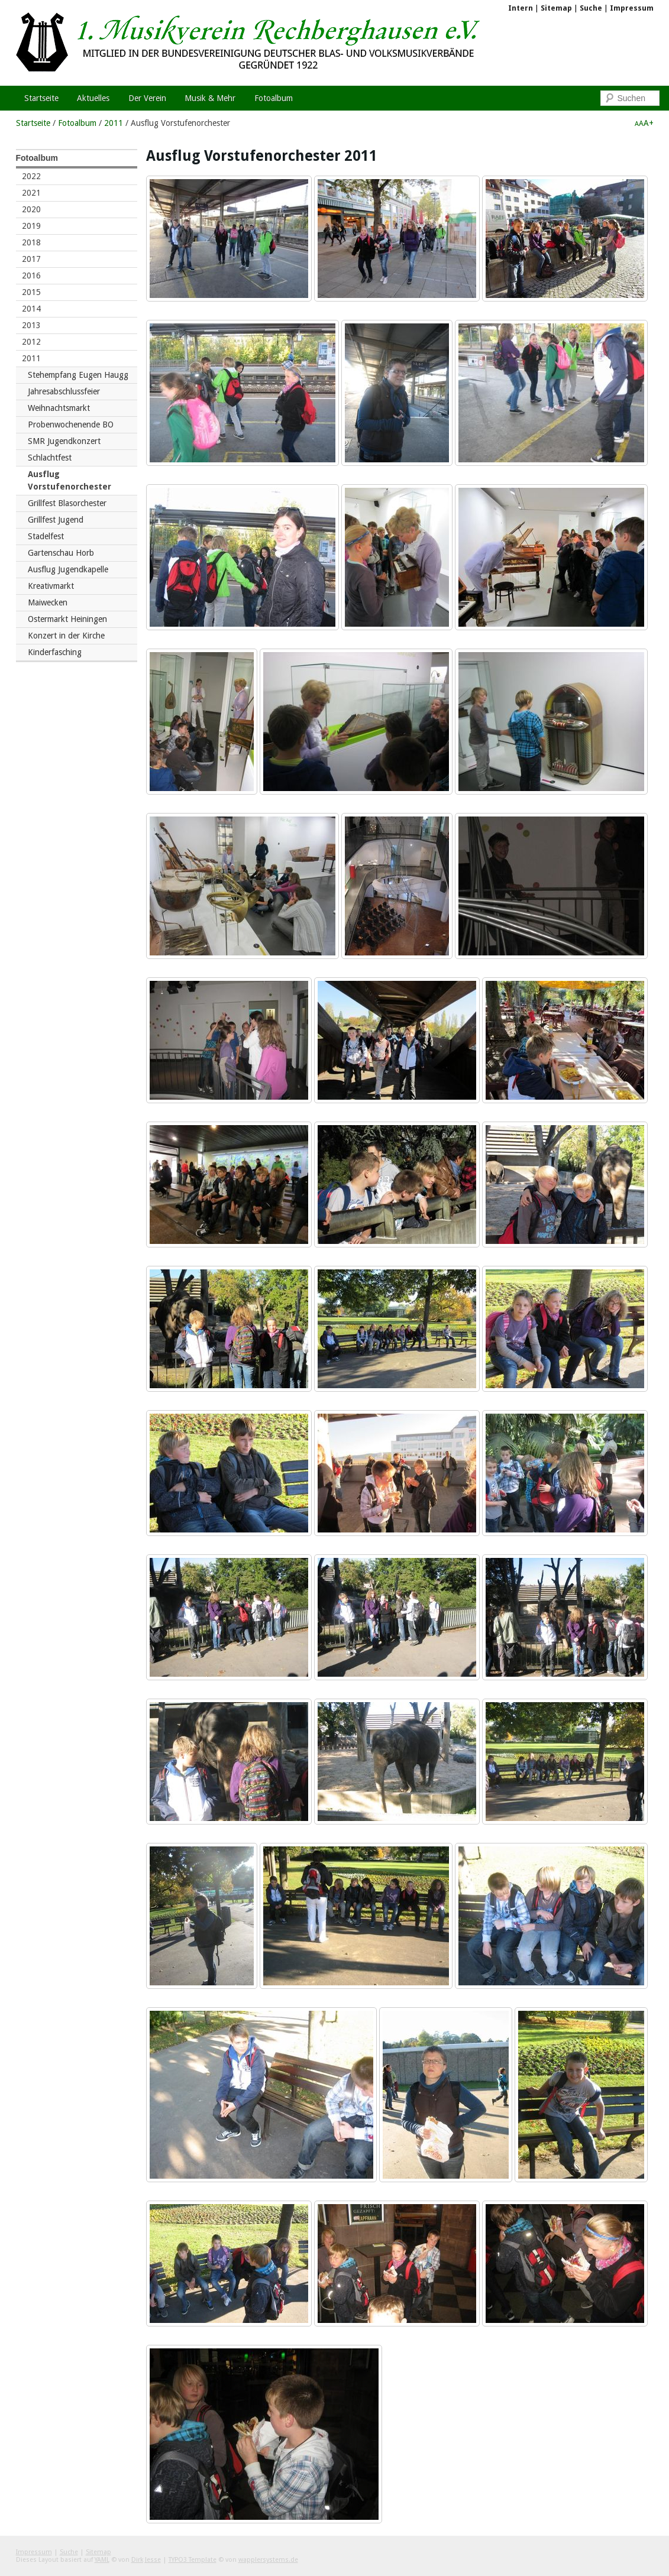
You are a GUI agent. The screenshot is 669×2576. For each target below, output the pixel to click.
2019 (31, 226)
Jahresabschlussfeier (64, 391)
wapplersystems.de (268, 2560)
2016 (31, 275)
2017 (31, 259)
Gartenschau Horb (61, 553)
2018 (31, 242)
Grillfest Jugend (55, 519)
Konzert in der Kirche (66, 635)
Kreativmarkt (51, 586)
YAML (102, 2560)
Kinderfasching (55, 652)
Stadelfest (46, 536)
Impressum (632, 8)
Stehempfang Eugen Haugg (78, 375)
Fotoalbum (77, 123)
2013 (31, 325)
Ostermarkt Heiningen (67, 619)
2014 (31, 308)
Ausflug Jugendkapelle (68, 569)
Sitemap (556, 8)
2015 (31, 292)
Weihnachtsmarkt (59, 408)
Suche (591, 8)
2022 (31, 176)
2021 (31, 192)
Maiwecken (47, 602)
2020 (31, 209)
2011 (113, 123)
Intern (520, 8)
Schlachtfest (50, 457)
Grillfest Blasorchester (67, 503)
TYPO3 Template (192, 2560)
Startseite (33, 123)
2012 (31, 341)
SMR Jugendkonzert (64, 441)
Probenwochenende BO (71, 424)
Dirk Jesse (146, 2560)
